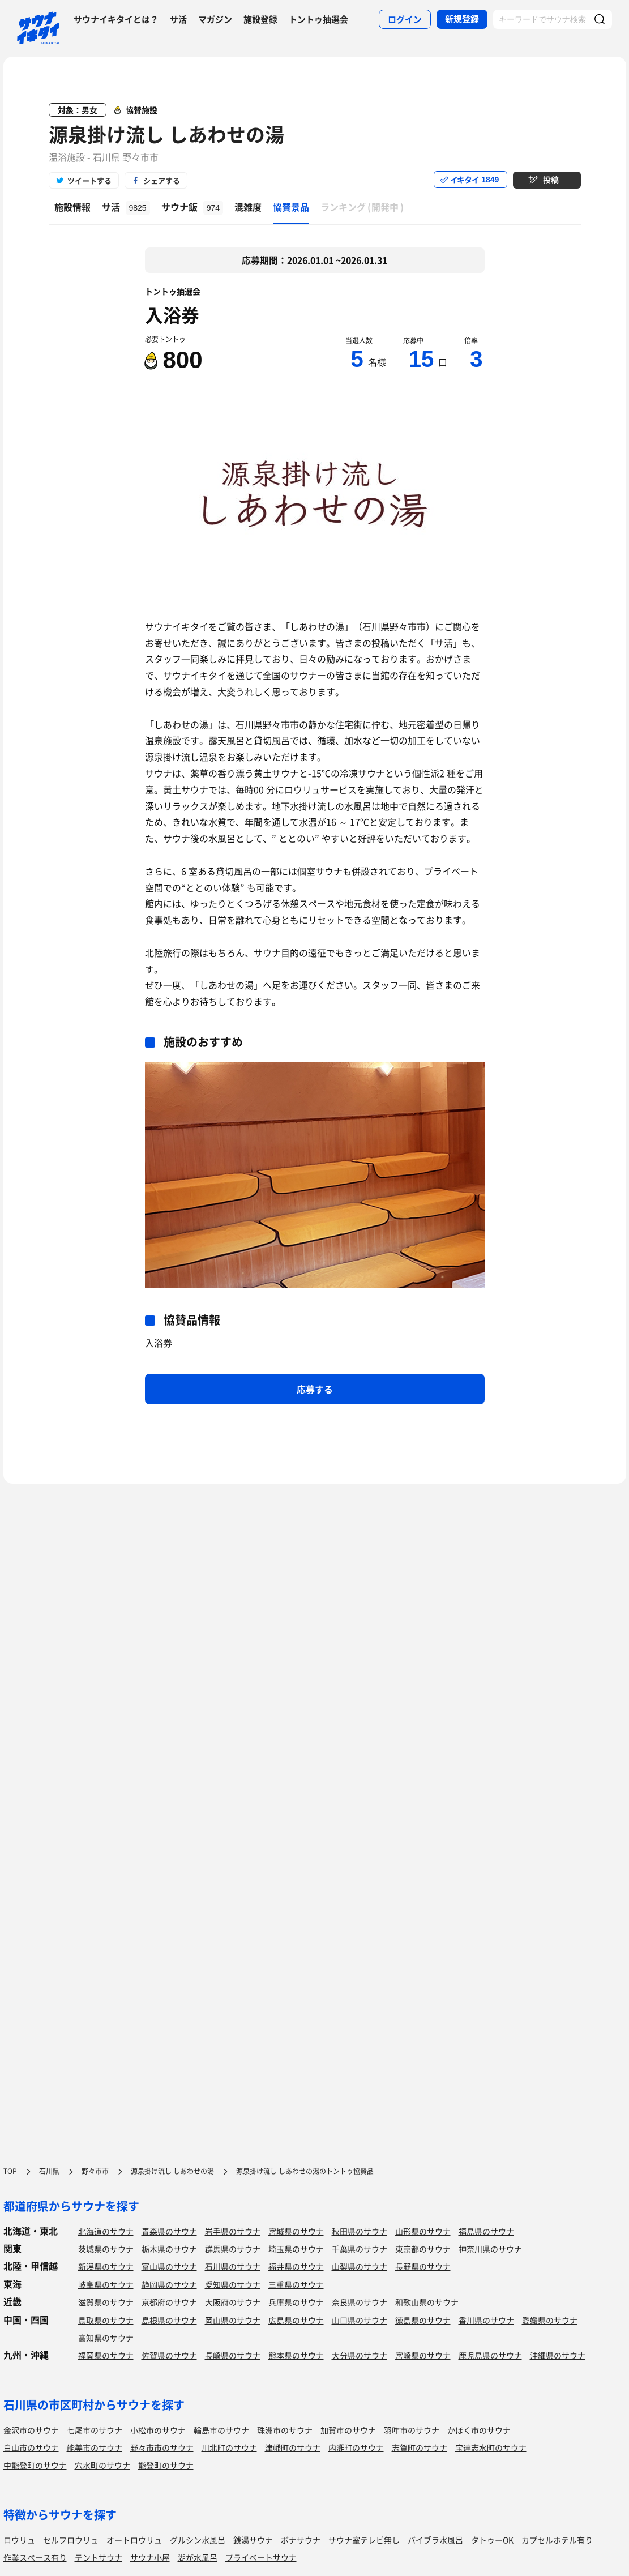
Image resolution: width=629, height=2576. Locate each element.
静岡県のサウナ (169, 2284)
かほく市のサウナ (479, 2430)
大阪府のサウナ (232, 2302)
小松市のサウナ (158, 2430)
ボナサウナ (300, 2539)
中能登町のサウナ (35, 2465)
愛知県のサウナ (232, 2284)
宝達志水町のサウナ (491, 2447)
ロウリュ (19, 2539)
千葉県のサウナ (359, 2248)
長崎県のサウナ (232, 2355)
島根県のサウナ (169, 2320)
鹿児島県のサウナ (490, 2355)
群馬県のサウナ (232, 2248)
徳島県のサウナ (423, 2320)
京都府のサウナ (169, 2302)
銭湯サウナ (253, 2539)
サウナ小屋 (150, 2557)
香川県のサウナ (486, 2320)
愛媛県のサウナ (549, 2320)
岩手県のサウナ (232, 2231)
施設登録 (260, 19)
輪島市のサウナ (221, 2430)
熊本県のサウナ (296, 2355)
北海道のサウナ (106, 2231)
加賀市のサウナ (348, 2430)
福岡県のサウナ (106, 2355)
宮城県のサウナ (296, 2231)
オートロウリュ (134, 2539)
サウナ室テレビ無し (364, 2539)
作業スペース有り (35, 2557)
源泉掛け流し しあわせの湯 (166, 134)
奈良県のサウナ (359, 2302)
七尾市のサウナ (94, 2430)
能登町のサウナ (166, 2465)
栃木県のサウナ (169, 2248)
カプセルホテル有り (557, 2539)
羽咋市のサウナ (411, 2430)
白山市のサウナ (31, 2447)
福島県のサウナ (486, 2231)
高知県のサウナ (106, 2337)
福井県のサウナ (296, 2266)
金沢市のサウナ (31, 2430)
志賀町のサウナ (419, 2447)
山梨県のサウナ (359, 2266)
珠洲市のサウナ (285, 2430)
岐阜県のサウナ (106, 2284)
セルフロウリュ (71, 2539)
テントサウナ (98, 2557)
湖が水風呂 (197, 2557)
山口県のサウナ (359, 2320)
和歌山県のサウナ (427, 2302)
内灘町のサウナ (356, 2447)
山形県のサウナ (423, 2231)
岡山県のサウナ (232, 2320)
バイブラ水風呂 (435, 2539)
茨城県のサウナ (106, 2248)
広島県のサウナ (296, 2320)
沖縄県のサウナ (557, 2355)
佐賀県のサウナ (169, 2355)
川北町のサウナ (229, 2447)
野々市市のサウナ (162, 2447)
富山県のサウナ (169, 2266)
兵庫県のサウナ (296, 2302)
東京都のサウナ (423, 2248)
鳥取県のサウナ (106, 2320)
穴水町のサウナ (102, 2465)
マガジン (215, 19)
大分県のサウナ (359, 2355)
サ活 (178, 19)
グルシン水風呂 (197, 2539)
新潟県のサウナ (106, 2266)
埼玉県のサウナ (296, 2248)
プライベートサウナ (261, 2557)
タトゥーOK (492, 2539)
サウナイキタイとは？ (116, 19)
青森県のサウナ (169, 2231)
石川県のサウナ (232, 2266)
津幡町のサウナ (292, 2447)
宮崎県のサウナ (423, 2355)
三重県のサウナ (296, 2284)
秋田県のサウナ (359, 2231)
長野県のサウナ (423, 2266)
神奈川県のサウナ (490, 2248)
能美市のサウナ (94, 2447)
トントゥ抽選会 (318, 19)
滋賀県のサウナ (106, 2302)
